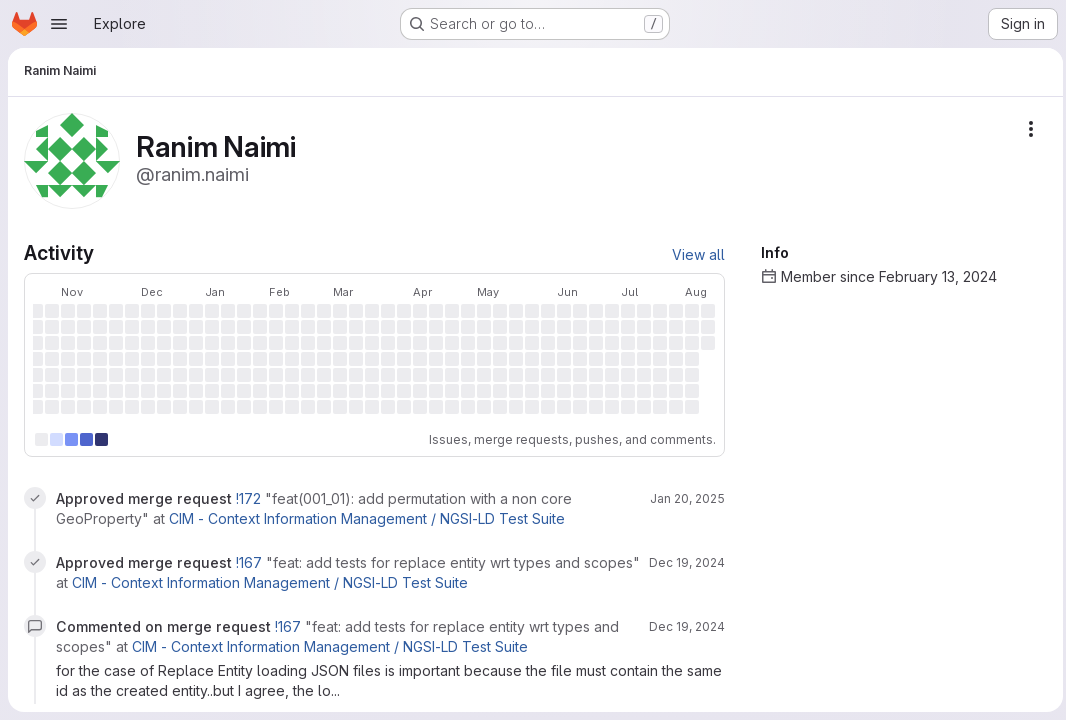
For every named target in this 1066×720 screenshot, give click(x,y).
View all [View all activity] (693, 254)
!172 (250, 498)
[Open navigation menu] (59, 24)
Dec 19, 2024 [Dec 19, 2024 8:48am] (682, 626)
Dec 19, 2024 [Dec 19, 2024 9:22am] (682, 562)
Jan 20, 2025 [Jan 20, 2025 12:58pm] (682, 498)
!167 (251, 562)
